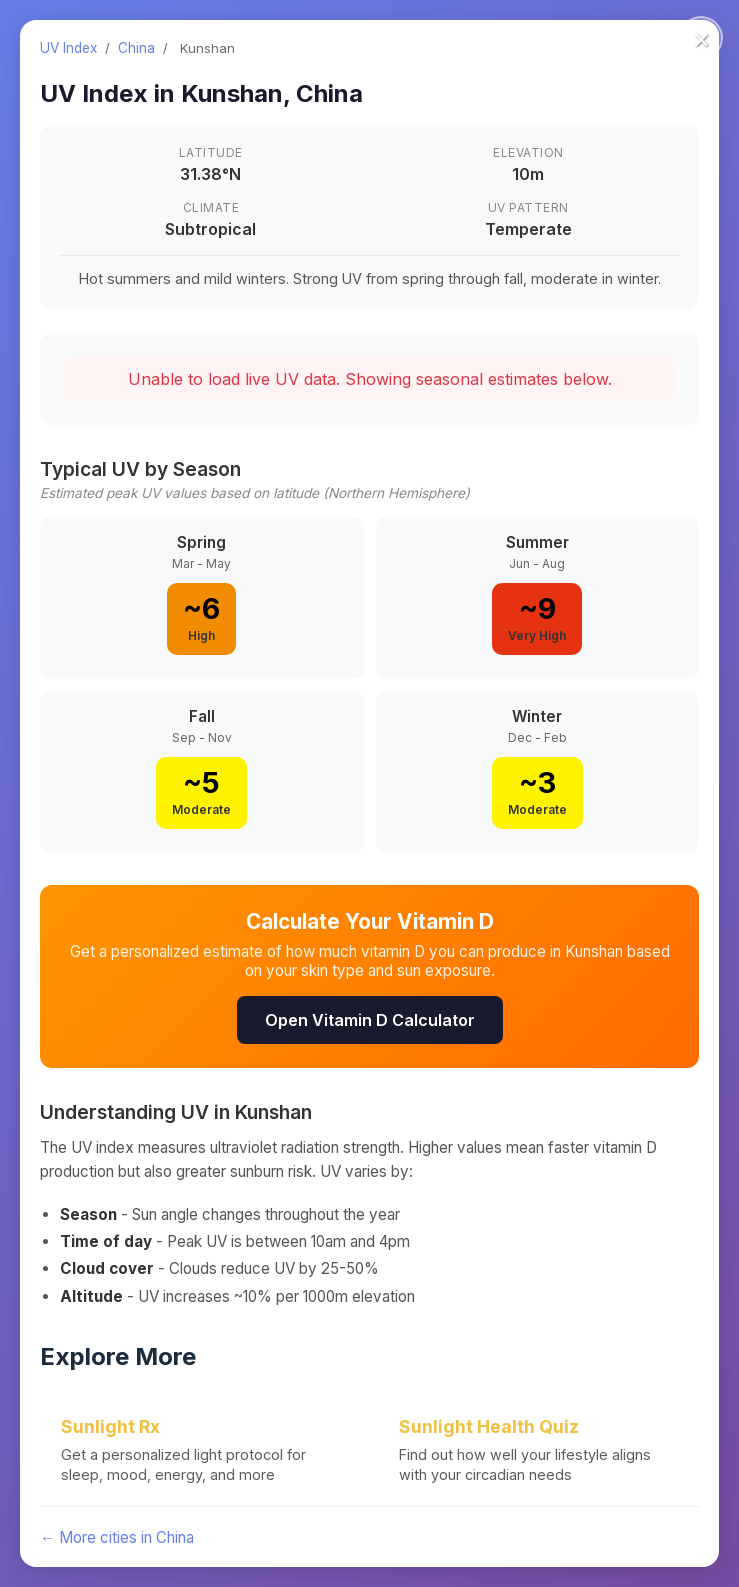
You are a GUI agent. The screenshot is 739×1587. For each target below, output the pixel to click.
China (136, 48)
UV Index (68, 48)
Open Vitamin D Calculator (370, 1020)
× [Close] (701, 38)
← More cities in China (117, 1537)
